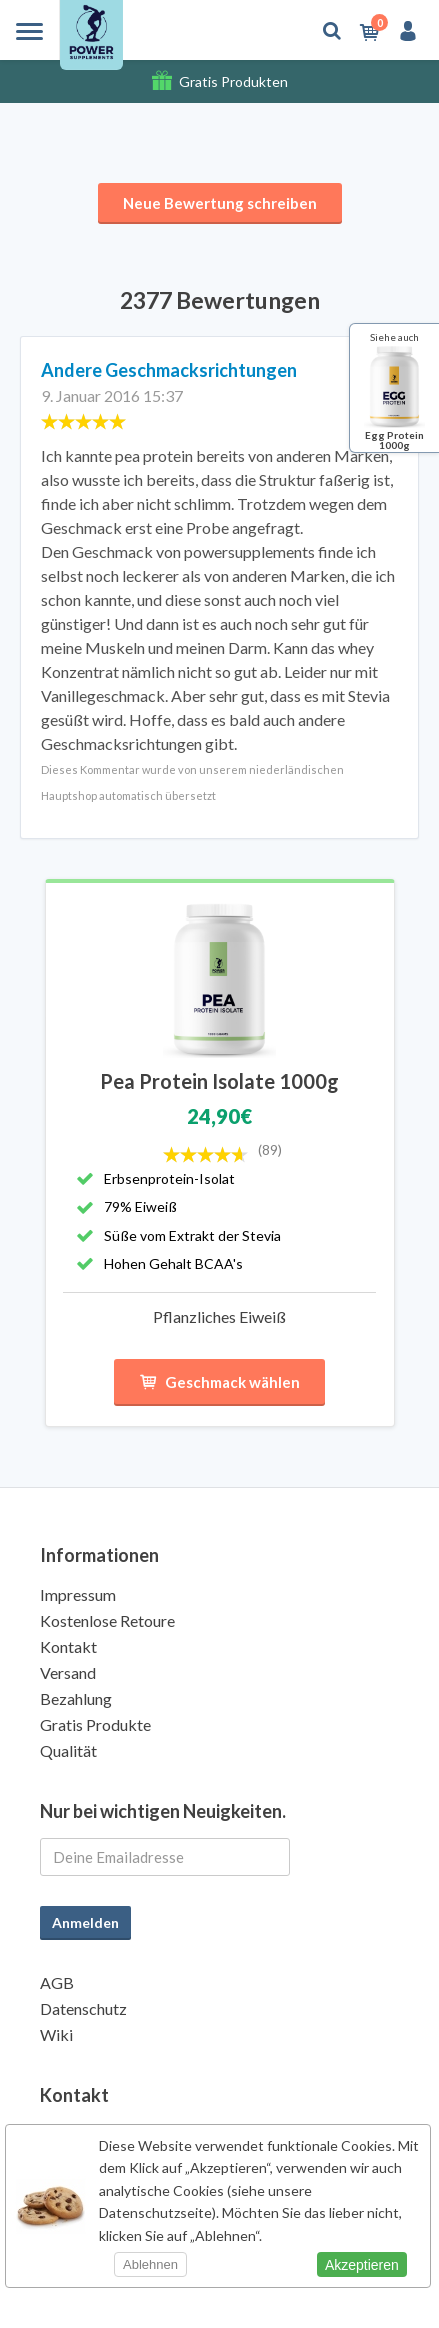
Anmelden (85, 1922)
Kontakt (68, 1646)
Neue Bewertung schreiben (220, 203)
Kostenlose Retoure (107, 1620)
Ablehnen (150, 2264)
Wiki (56, 2034)
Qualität (68, 1750)
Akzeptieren (362, 2265)
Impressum (78, 1594)
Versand (68, 1672)
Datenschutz (83, 2008)
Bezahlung (76, 1698)
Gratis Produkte (95, 1724)
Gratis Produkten (233, 81)
